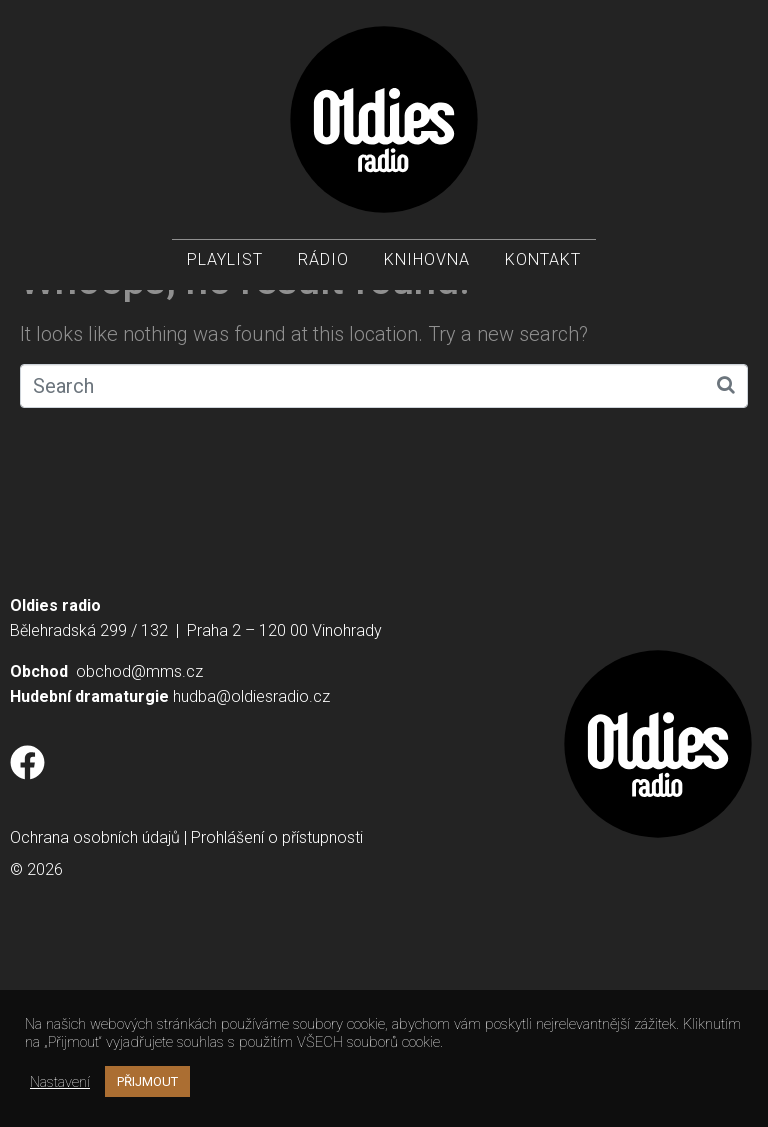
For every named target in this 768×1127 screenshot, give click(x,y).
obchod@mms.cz (139, 844)
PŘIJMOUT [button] (147, 1081)
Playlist (225, 260)
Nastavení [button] (60, 1082)
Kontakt (543, 260)
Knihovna (427, 260)
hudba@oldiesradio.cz (251, 869)
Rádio (323, 260)
